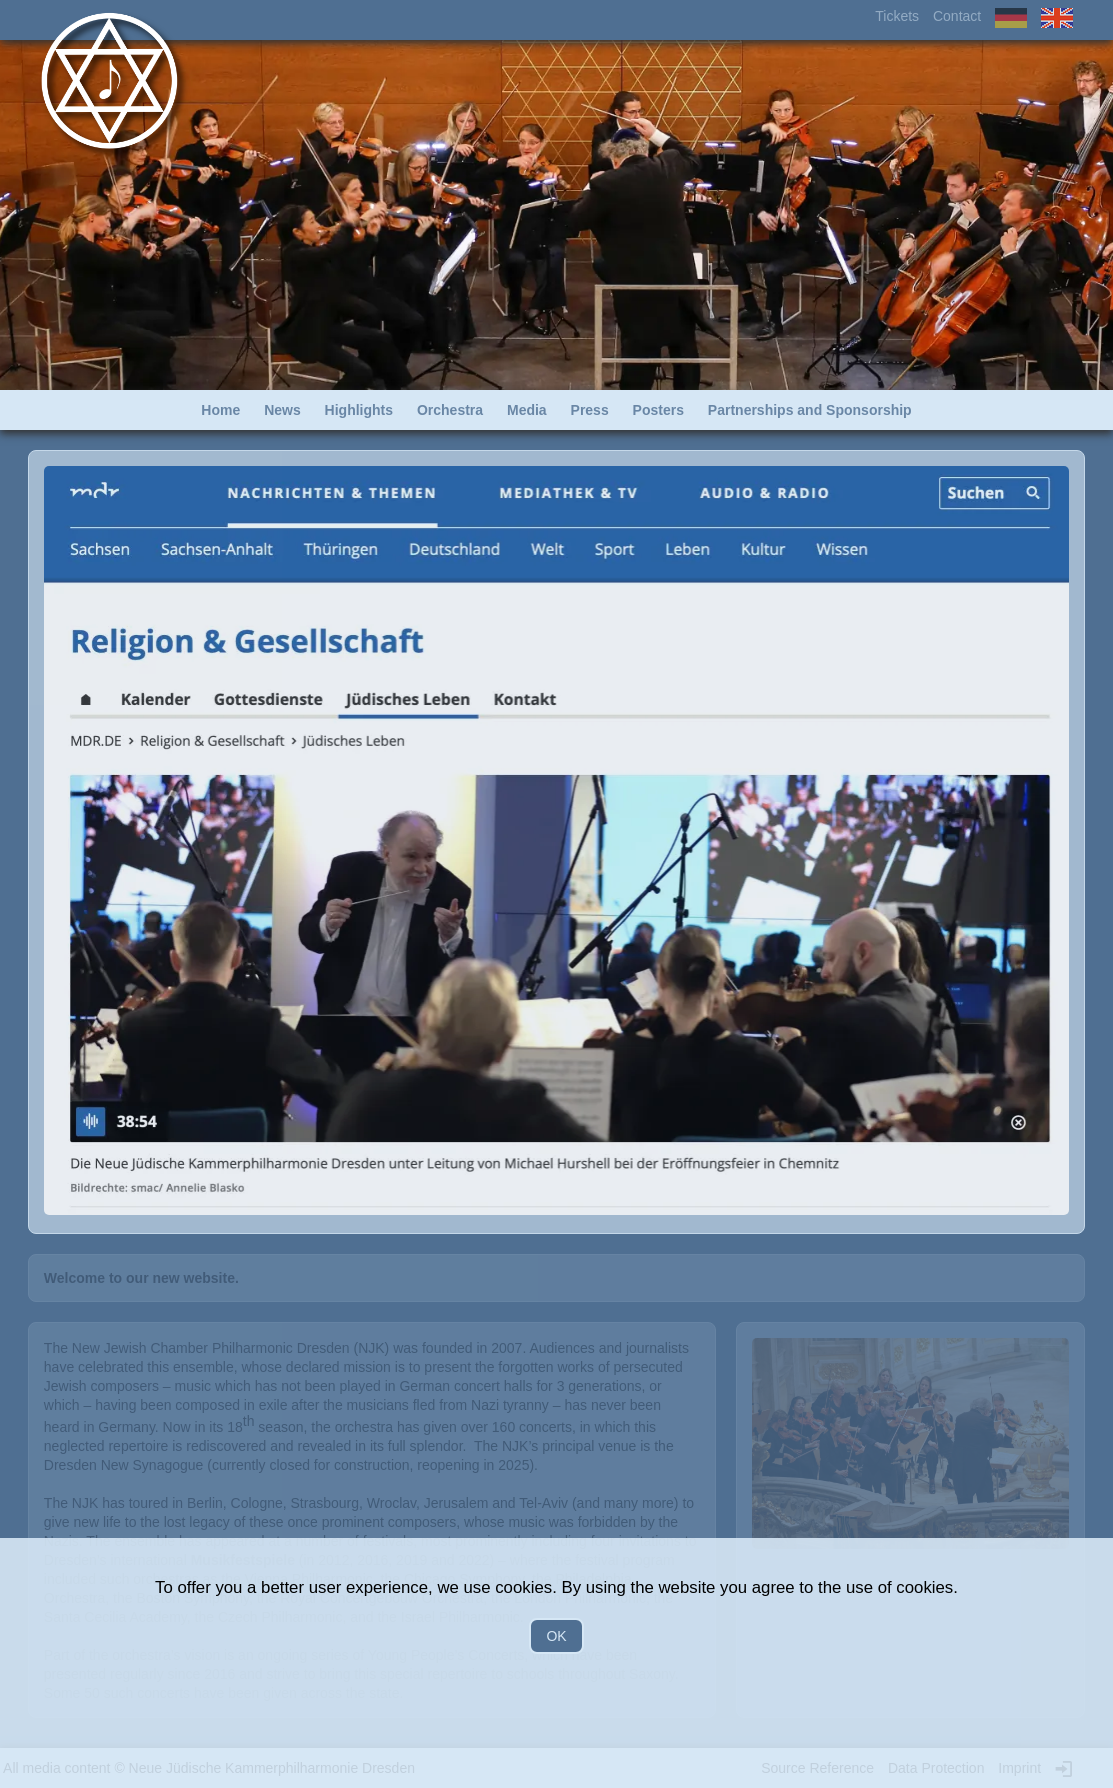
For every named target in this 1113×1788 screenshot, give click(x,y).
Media (527, 410)
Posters (658, 410)
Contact (957, 16)
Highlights (359, 410)
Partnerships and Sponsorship (810, 410)
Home (220, 410)
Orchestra (450, 410)
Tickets (897, 16)
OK (556, 1636)
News (282, 410)
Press (590, 410)
